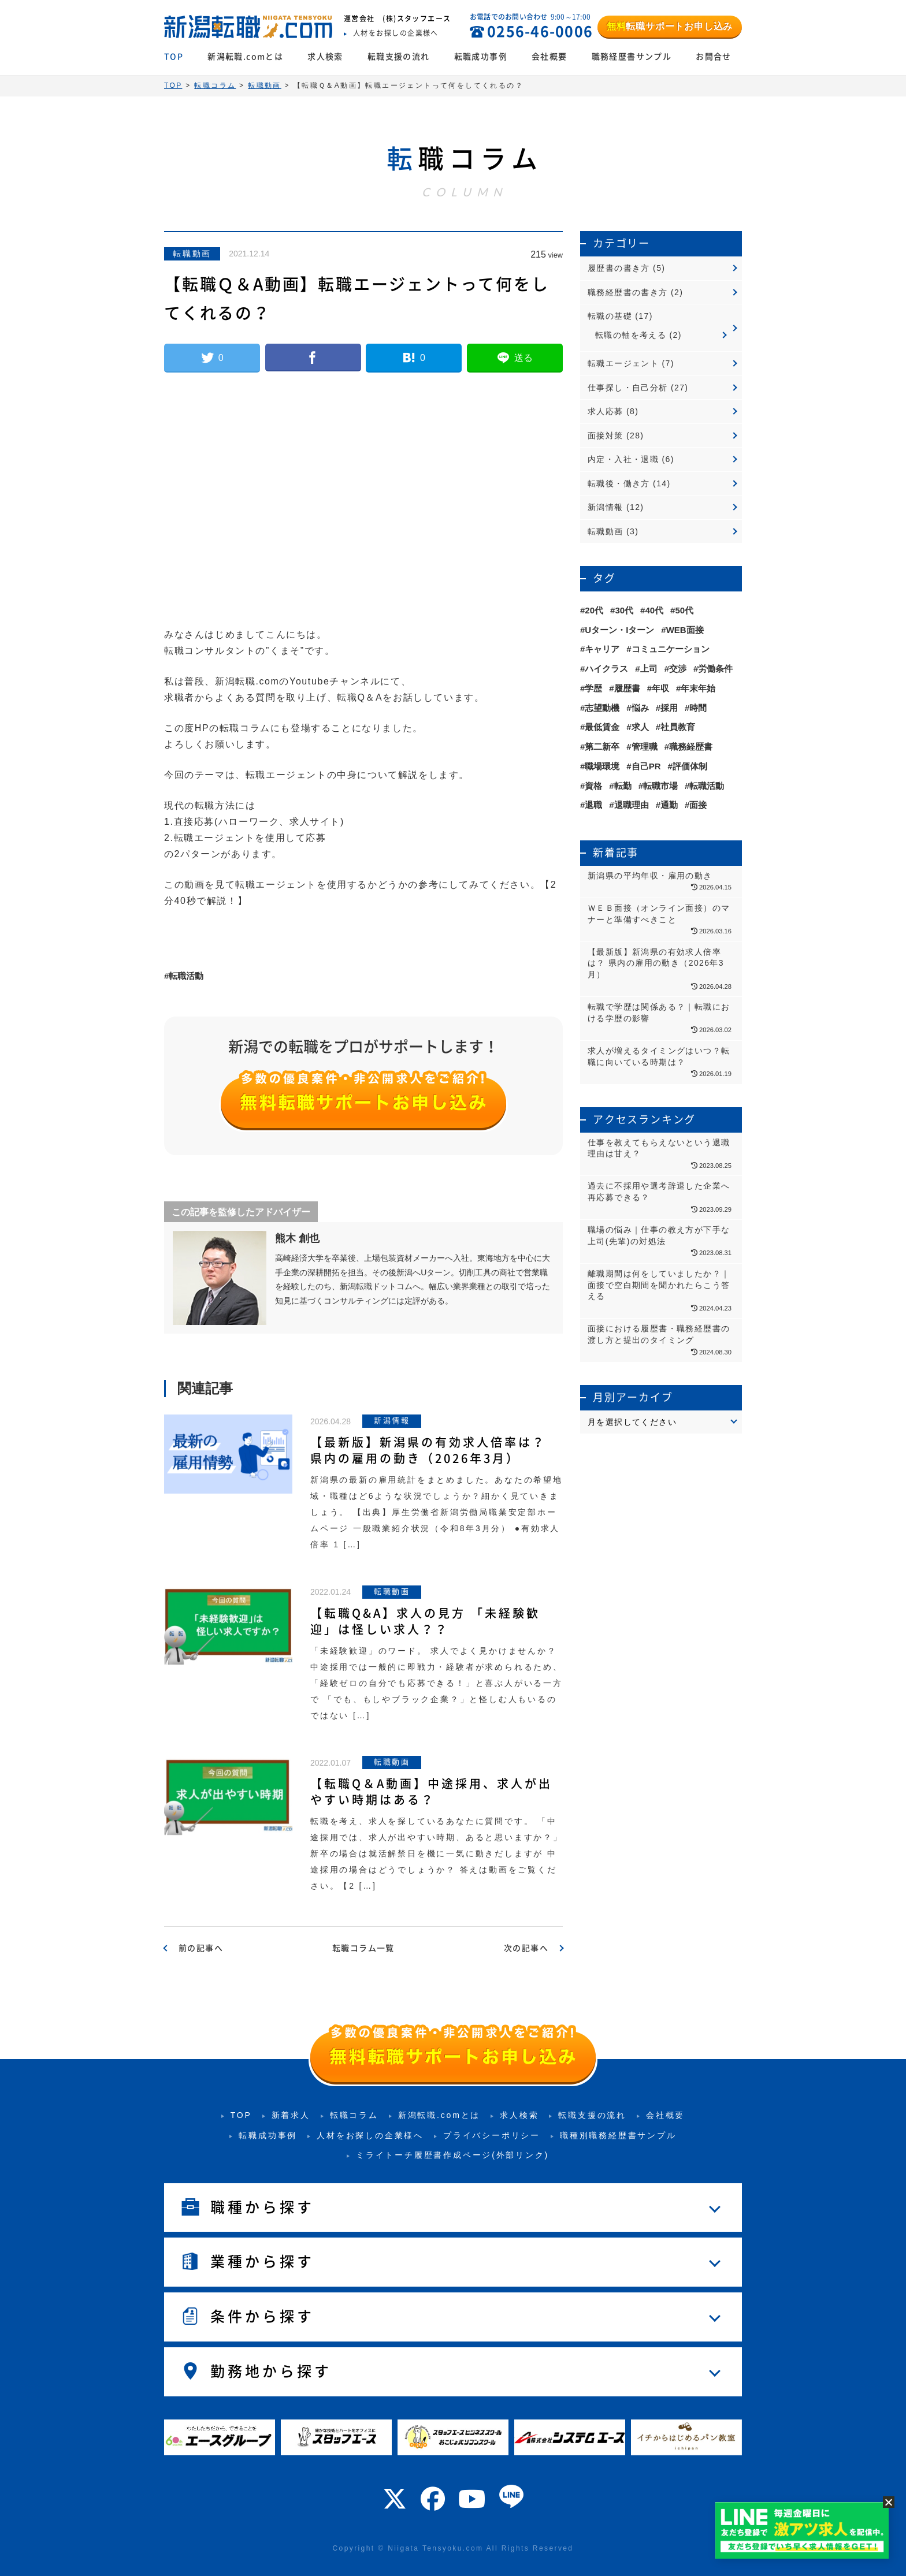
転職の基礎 (610, 316)
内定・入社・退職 (623, 459)
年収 (660, 688)
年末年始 (698, 688)
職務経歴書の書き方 (628, 292)
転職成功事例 (480, 57)
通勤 (669, 805)
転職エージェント (623, 363)
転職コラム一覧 (363, 1948)
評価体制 (690, 766)
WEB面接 (685, 630)
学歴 (593, 688)
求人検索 (325, 57)
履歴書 (627, 688)
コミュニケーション (671, 649)
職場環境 (602, 766)
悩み (640, 708)
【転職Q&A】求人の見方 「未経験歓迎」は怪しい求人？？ (425, 1621)
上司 (649, 668)
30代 (624, 610)
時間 (698, 708)
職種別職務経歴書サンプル (618, 2135)
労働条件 (715, 668)
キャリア (602, 649)
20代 (594, 610)
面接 (698, 805)
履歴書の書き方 (619, 268)
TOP (173, 57)
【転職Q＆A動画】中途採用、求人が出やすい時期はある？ (431, 1792)
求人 (640, 727)
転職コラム (354, 2115)
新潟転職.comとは (245, 57)
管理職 (645, 746)
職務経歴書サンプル (632, 57)
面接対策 (605, 435)
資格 (593, 786)
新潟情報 (605, 507)
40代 (654, 610)
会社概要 (549, 57)
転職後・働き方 (619, 483)
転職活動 (186, 976)
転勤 (623, 786)
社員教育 (677, 727)
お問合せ (714, 57)
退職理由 (631, 805)
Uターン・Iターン (619, 630)
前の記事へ (201, 1948)
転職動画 (192, 253)
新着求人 (291, 2115)
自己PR (646, 766)
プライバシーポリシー (491, 2135)
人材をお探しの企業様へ (370, 2135)
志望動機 (602, 708)
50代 (684, 610)
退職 (593, 805)
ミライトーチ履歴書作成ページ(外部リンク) (452, 2155)
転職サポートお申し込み (670, 26)
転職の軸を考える (630, 335)
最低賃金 (602, 727)
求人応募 (605, 411)
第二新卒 (602, 746)
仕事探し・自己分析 (628, 387)
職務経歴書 (690, 746)
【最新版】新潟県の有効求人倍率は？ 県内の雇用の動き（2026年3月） (428, 1450)
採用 (669, 708)
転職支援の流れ (398, 57)
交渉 (677, 668)
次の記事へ (526, 1948)
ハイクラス (606, 668)
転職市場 (660, 786)
